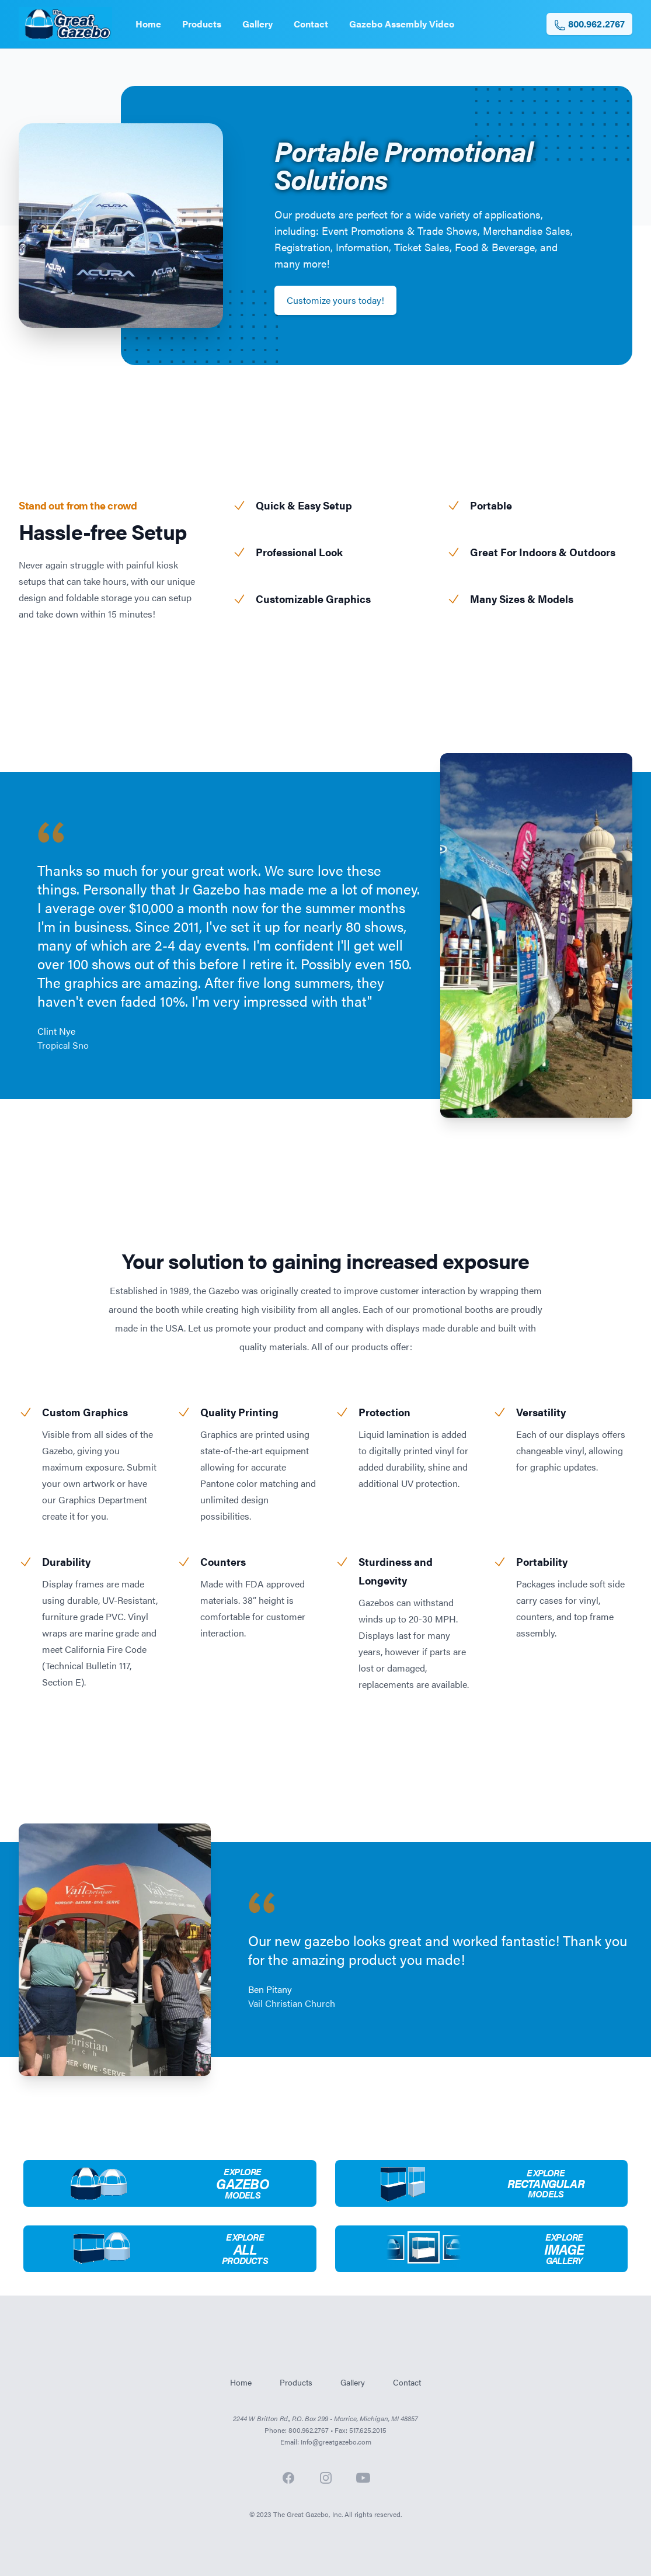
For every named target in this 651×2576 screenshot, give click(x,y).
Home (148, 23)
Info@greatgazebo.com (336, 2441)
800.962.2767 (589, 24)
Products (201, 23)
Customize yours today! (335, 300)
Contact (311, 23)
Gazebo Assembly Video (401, 23)
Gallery (257, 23)
